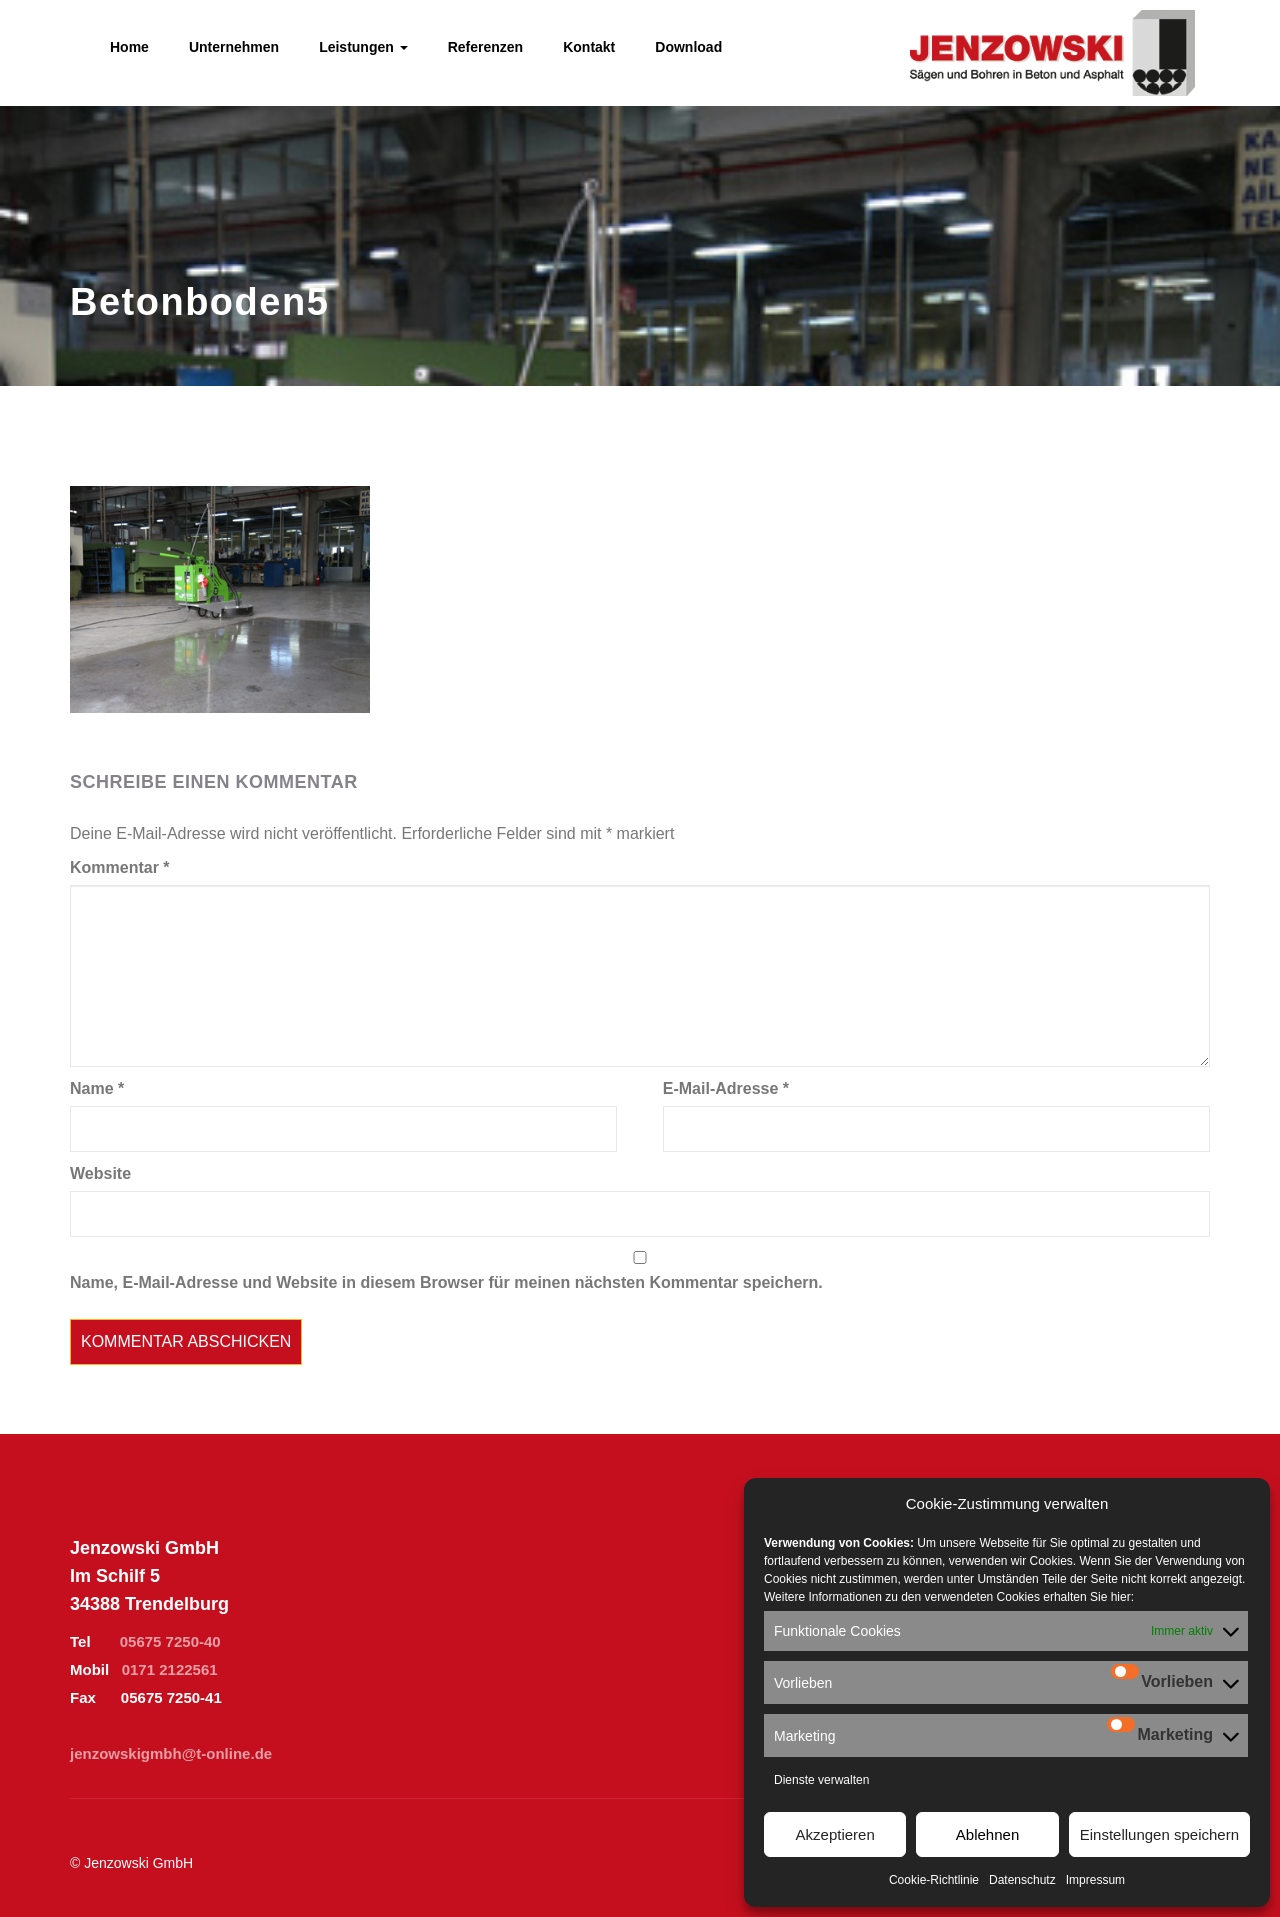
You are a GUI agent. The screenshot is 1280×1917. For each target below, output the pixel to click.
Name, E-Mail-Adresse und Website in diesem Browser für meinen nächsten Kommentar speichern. (446, 1282)
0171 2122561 (170, 1669)
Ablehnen (987, 1834)
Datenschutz (1022, 1880)
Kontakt (589, 47)
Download (688, 47)
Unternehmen (234, 47)
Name (97, 1088)
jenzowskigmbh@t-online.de (171, 1753)
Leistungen (363, 47)
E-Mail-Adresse (726, 1088)
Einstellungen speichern (1159, 1834)
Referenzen (485, 47)
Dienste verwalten (821, 1780)
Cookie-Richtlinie (934, 1880)
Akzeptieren (835, 1834)
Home (129, 47)
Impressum (1095, 1880)
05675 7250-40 (170, 1641)
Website (100, 1173)
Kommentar (120, 867)
